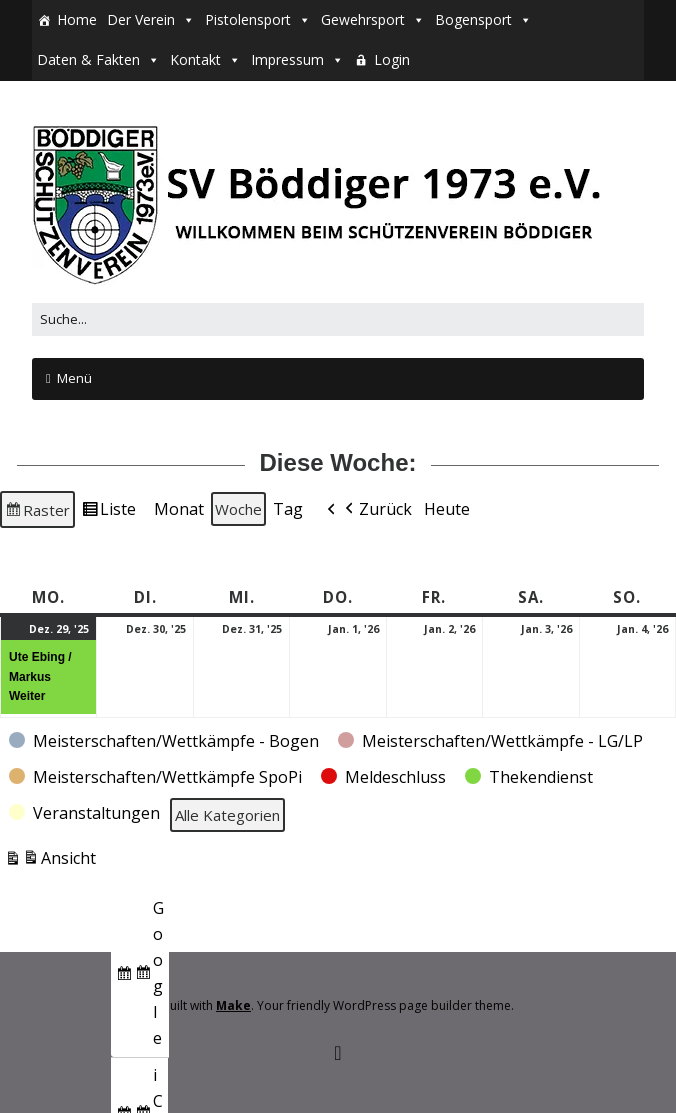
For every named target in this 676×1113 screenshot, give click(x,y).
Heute (447, 509)
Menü (74, 378)
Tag (288, 509)
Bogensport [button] (473, 19)
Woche (238, 509)
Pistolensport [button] (248, 19)
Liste (108, 512)
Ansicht (50, 861)
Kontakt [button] (195, 59)
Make (233, 1005)
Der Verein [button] (141, 19)
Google (139, 976)
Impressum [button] (287, 59)
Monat (179, 509)
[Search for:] (338, 319)
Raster (37, 512)
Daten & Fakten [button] (88, 59)
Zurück (376, 510)
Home (77, 19)
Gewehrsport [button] (363, 19)
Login (392, 59)
